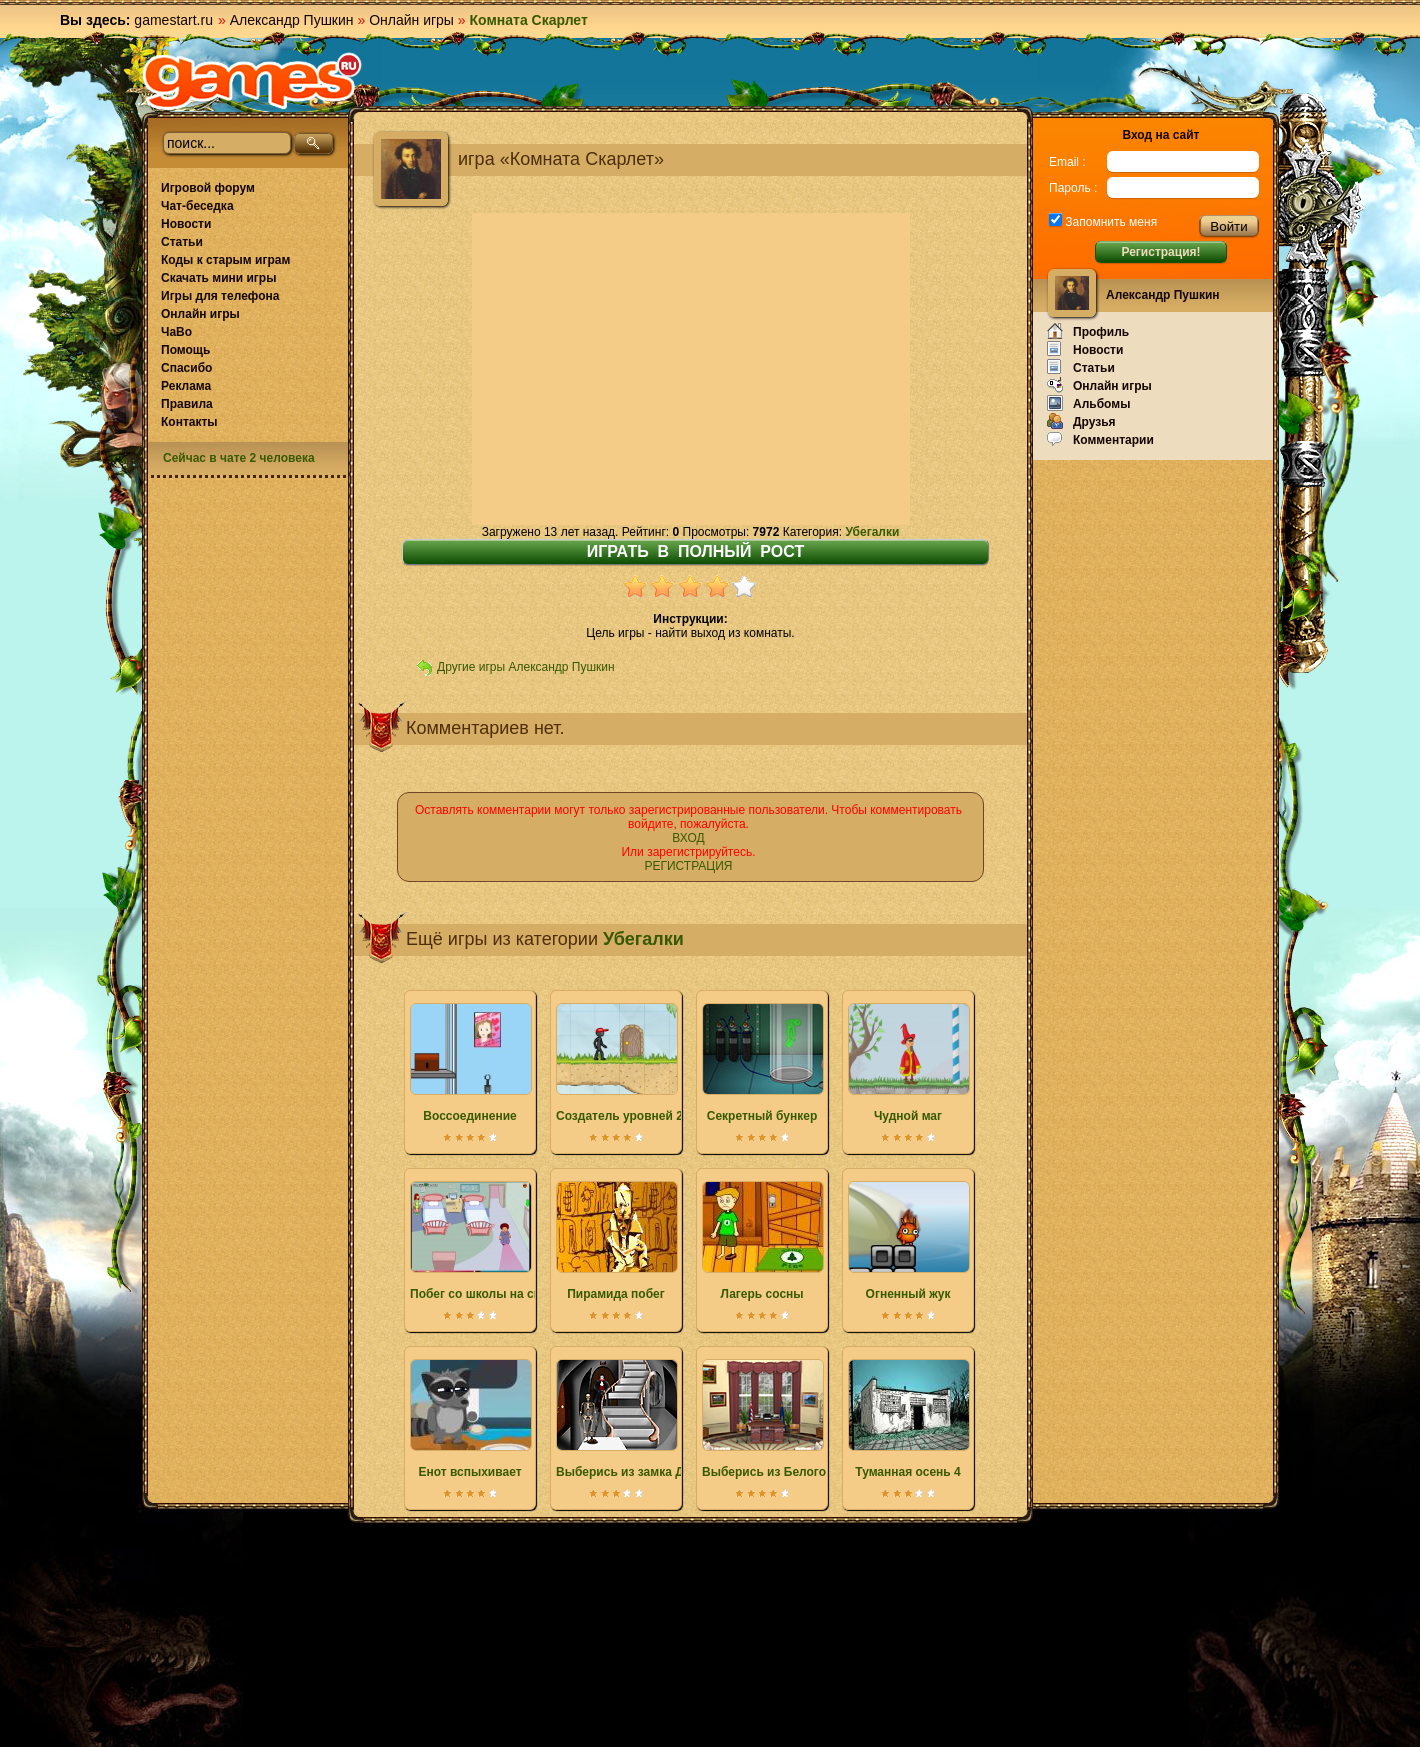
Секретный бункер (762, 1063)
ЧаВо (176, 332)
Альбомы (1088, 403)
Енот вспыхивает (470, 1419)
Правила (187, 404)
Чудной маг (908, 1063)
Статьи (182, 242)
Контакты (189, 422)
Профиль (1088, 331)
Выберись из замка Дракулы (642, 1419)
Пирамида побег (616, 1241)
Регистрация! (1160, 252)
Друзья (1081, 421)
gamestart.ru (173, 20)
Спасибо (186, 368)
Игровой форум (208, 188)
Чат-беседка (197, 206)
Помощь (185, 350)
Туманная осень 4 (908, 1419)
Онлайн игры (411, 20)
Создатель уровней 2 (619, 1063)
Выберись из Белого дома (781, 1419)
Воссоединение (470, 1063)
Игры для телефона (220, 296)
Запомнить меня (1109, 222)
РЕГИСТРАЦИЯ (688, 866)
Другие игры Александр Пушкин (526, 667)
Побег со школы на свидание (497, 1241)
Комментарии (1100, 439)
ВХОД (688, 838)
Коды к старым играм (225, 260)
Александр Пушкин (292, 20)
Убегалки (872, 532)
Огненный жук (908, 1241)
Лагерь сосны (762, 1241)
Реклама (186, 386)
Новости (186, 224)
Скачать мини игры (218, 278)
